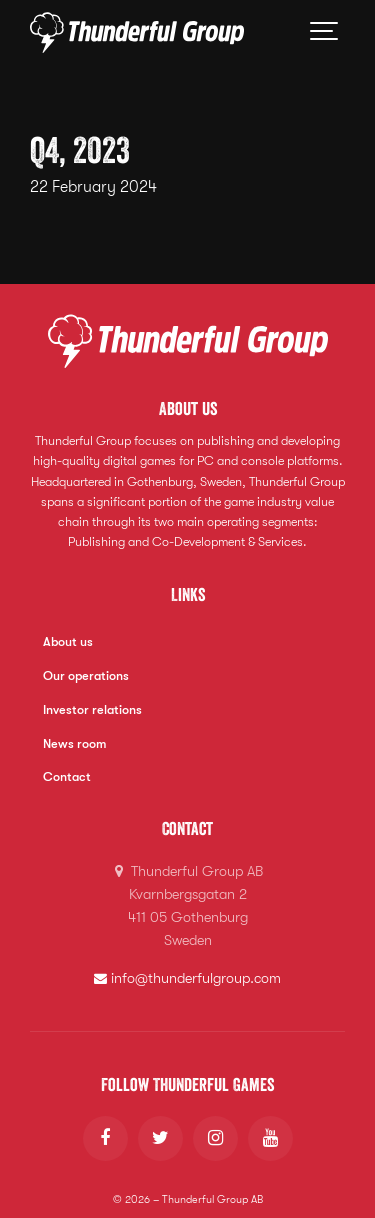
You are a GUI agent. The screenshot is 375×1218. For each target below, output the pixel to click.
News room (74, 744)
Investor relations (92, 710)
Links (188, 594)
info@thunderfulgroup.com (188, 978)
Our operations (86, 676)
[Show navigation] (325, 32)
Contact (67, 777)
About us (68, 642)
